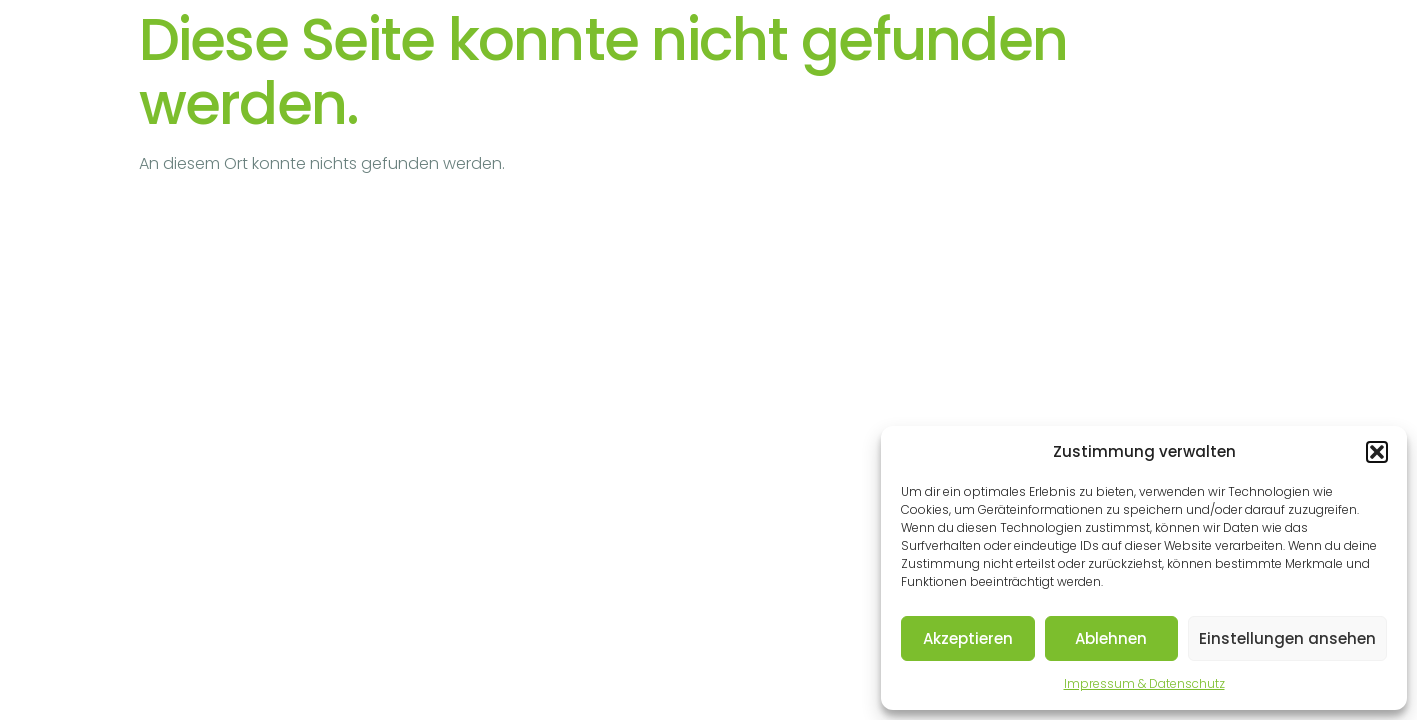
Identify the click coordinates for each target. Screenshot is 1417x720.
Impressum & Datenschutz (1144, 683)
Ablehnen (1111, 638)
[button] (1377, 452)
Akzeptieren (968, 638)
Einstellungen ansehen (1287, 638)
